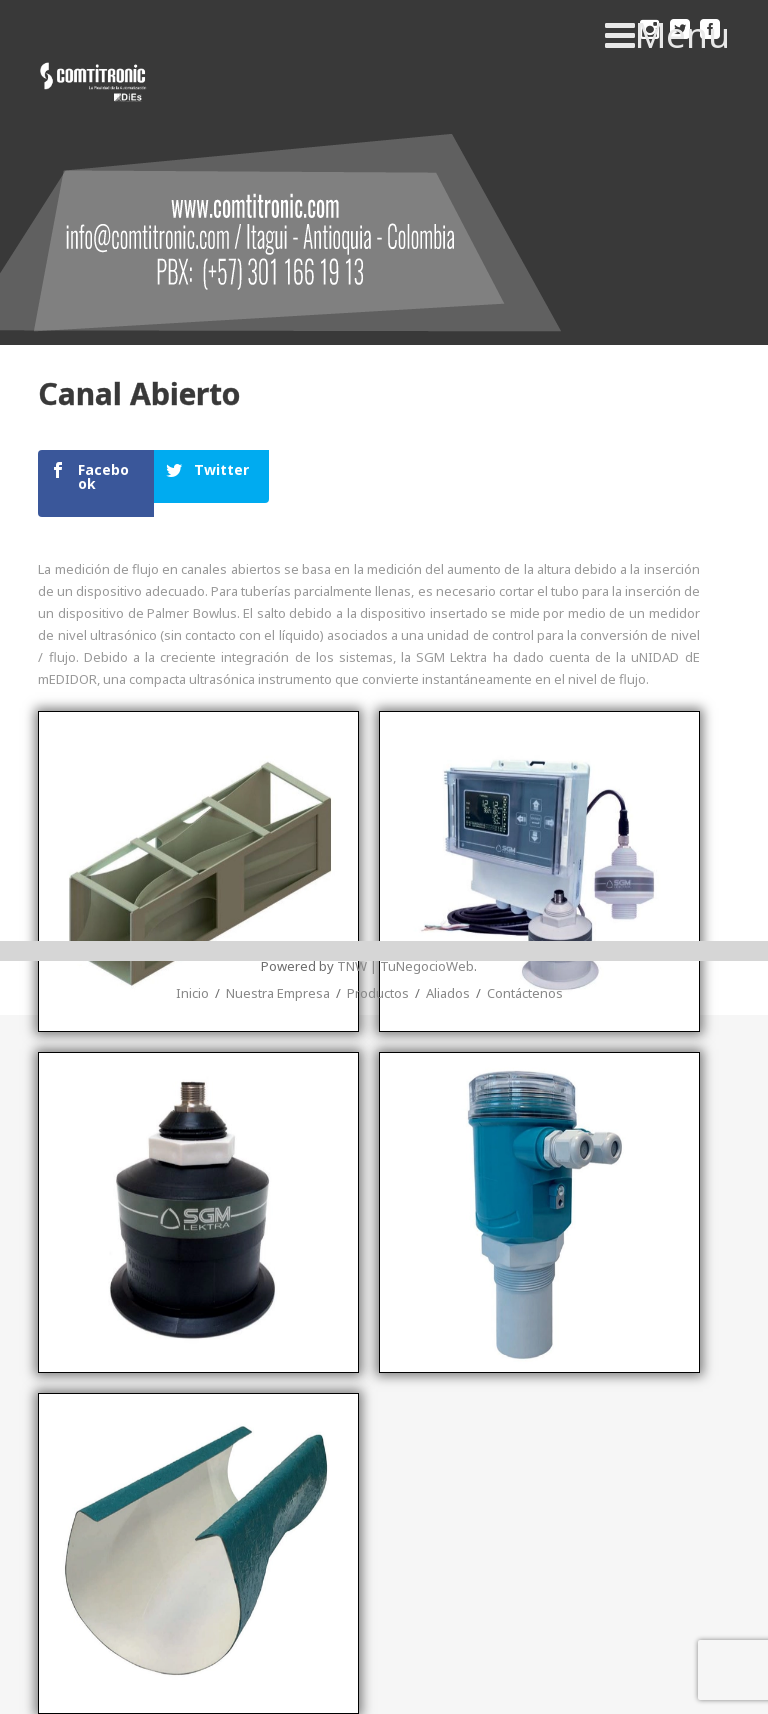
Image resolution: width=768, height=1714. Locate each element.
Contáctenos (525, 923)
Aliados (448, 923)
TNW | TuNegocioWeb (405, 896)
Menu (667, 35)
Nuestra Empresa (278, 923)
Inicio (192, 923)
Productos (378, 923)
